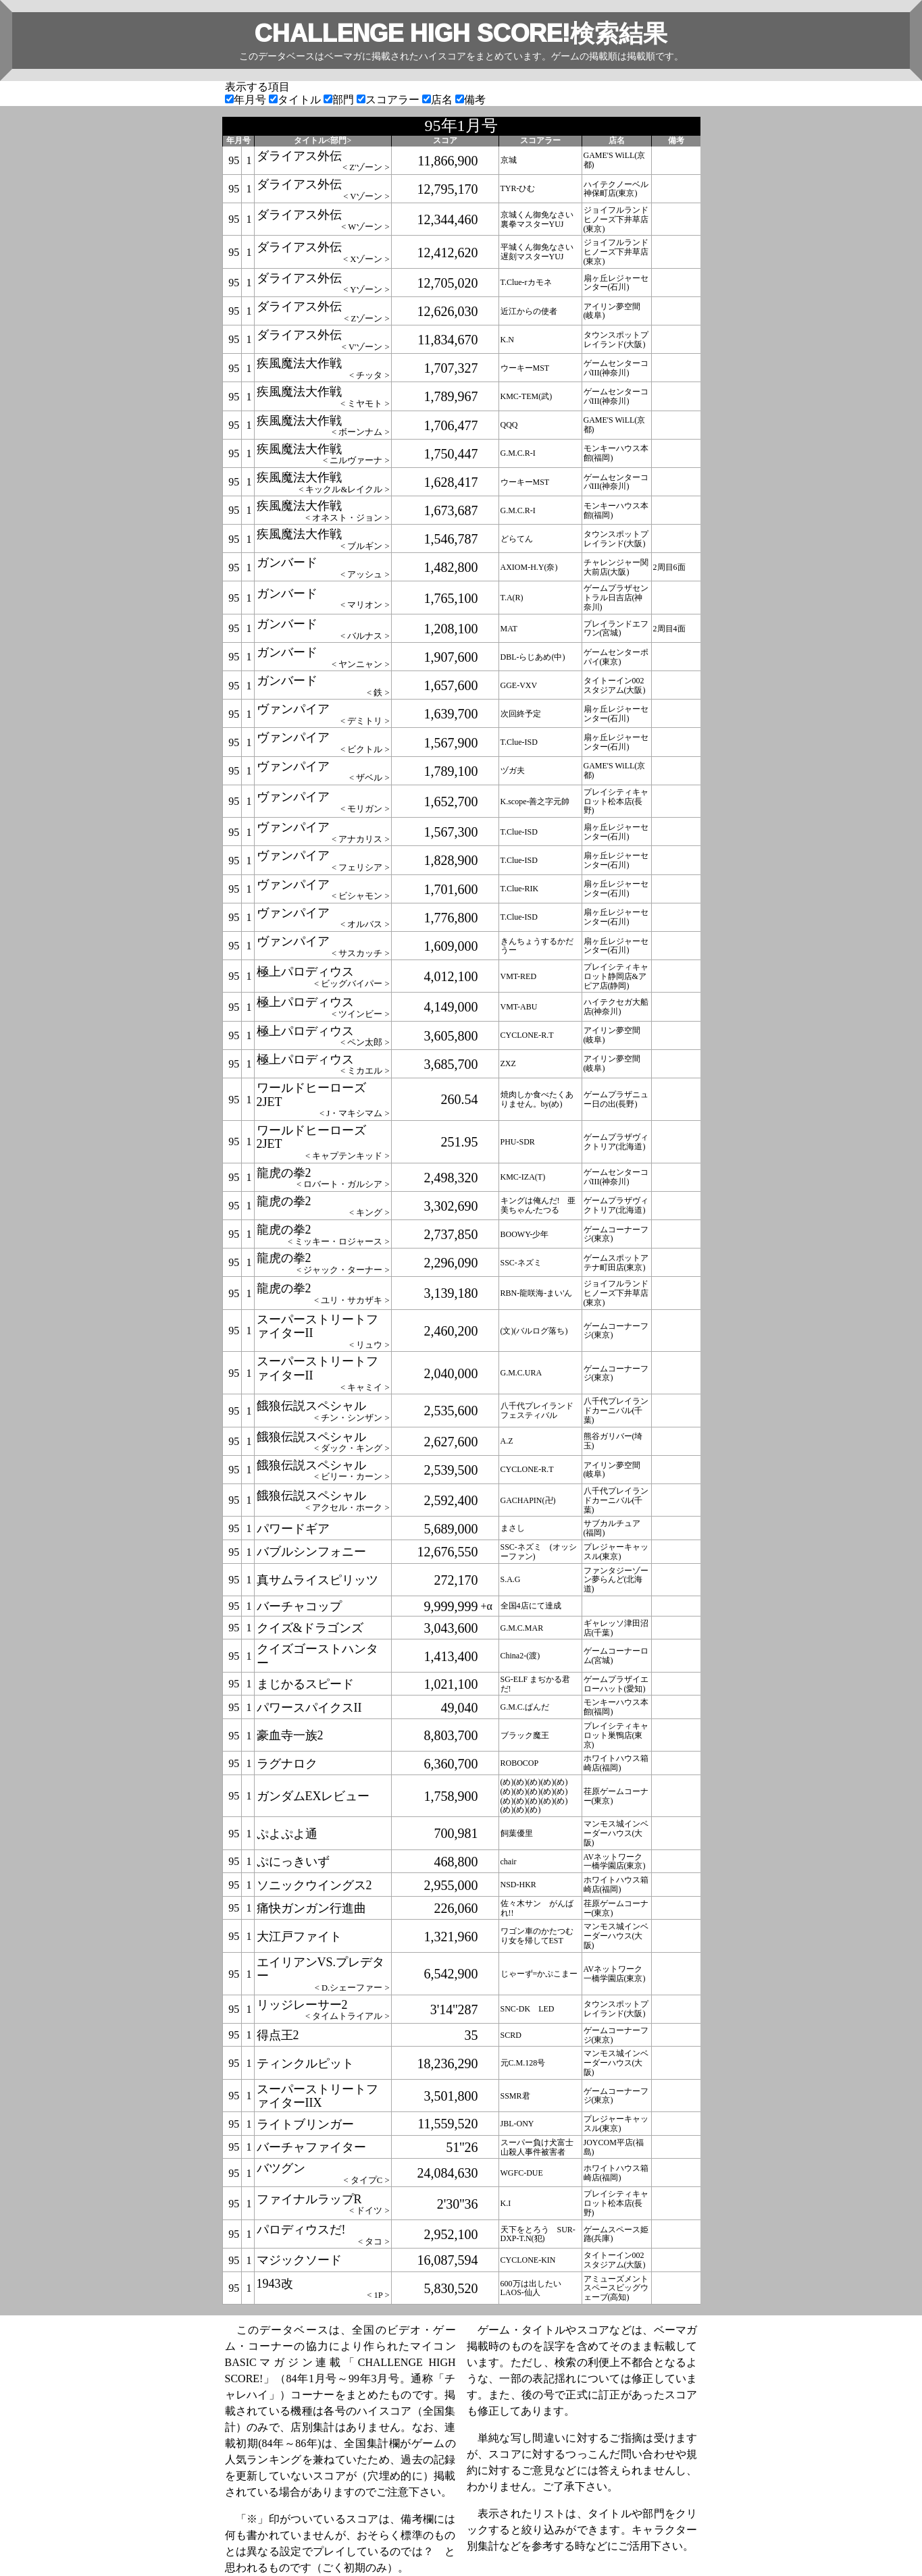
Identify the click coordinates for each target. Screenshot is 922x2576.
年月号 (247, 99)
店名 (438, 99)
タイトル (296, 99)
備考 (470, 99)
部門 (340, 99)
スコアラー (389, 99)
